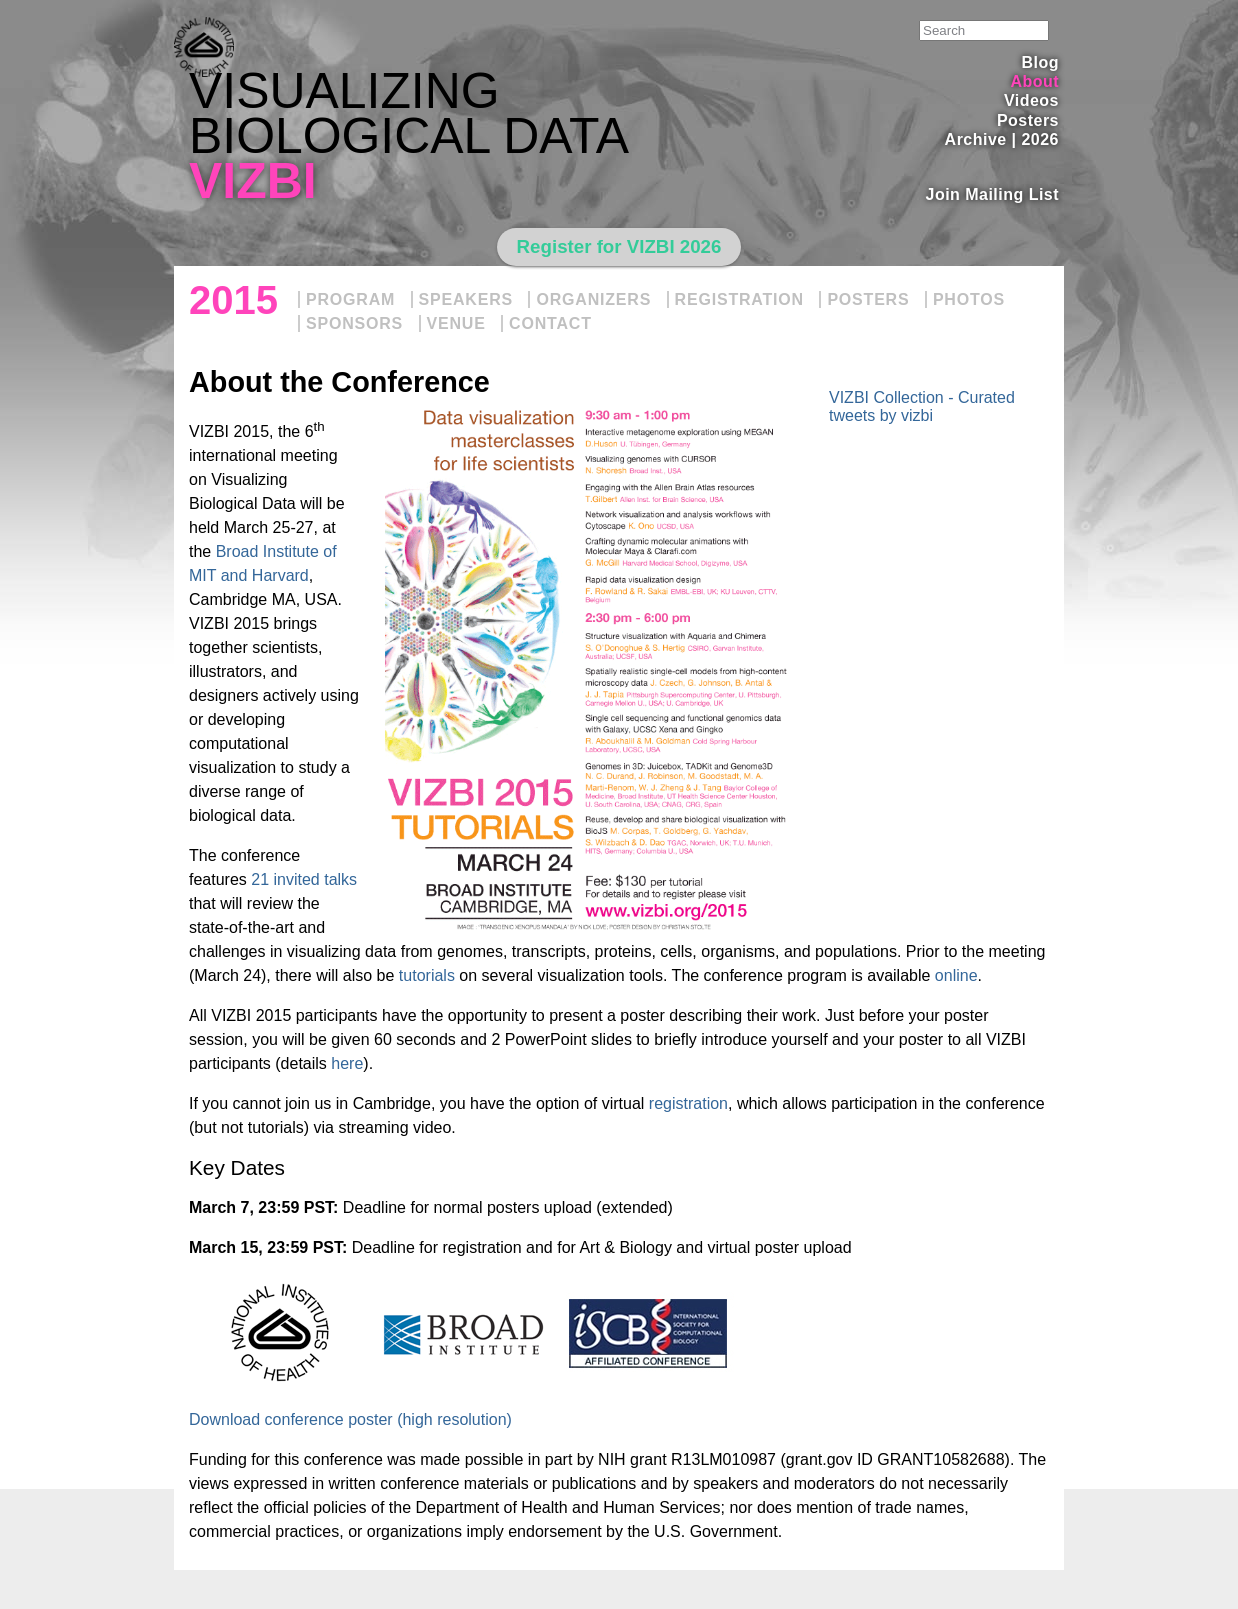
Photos (969, 299)
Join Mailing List (993, 194)
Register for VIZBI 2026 (619, 246)
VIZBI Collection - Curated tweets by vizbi (922, 406)
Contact (550, 323)
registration (688, 1103)
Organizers (593, 299)
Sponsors (354, 323)
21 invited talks (304, 879)
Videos (1031, 100)
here (347, 1063)
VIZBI (253, 181)
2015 (233, 300)
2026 (1040, 139)
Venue (456, 323)
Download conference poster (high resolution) (350, 1419)
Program (350, 299)
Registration (739, 299)
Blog (1040, 62)
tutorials (427, 975)
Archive (976, 139)
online (956, 975)
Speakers (466, 299)
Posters (1028, 120)
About (1034, 81)
